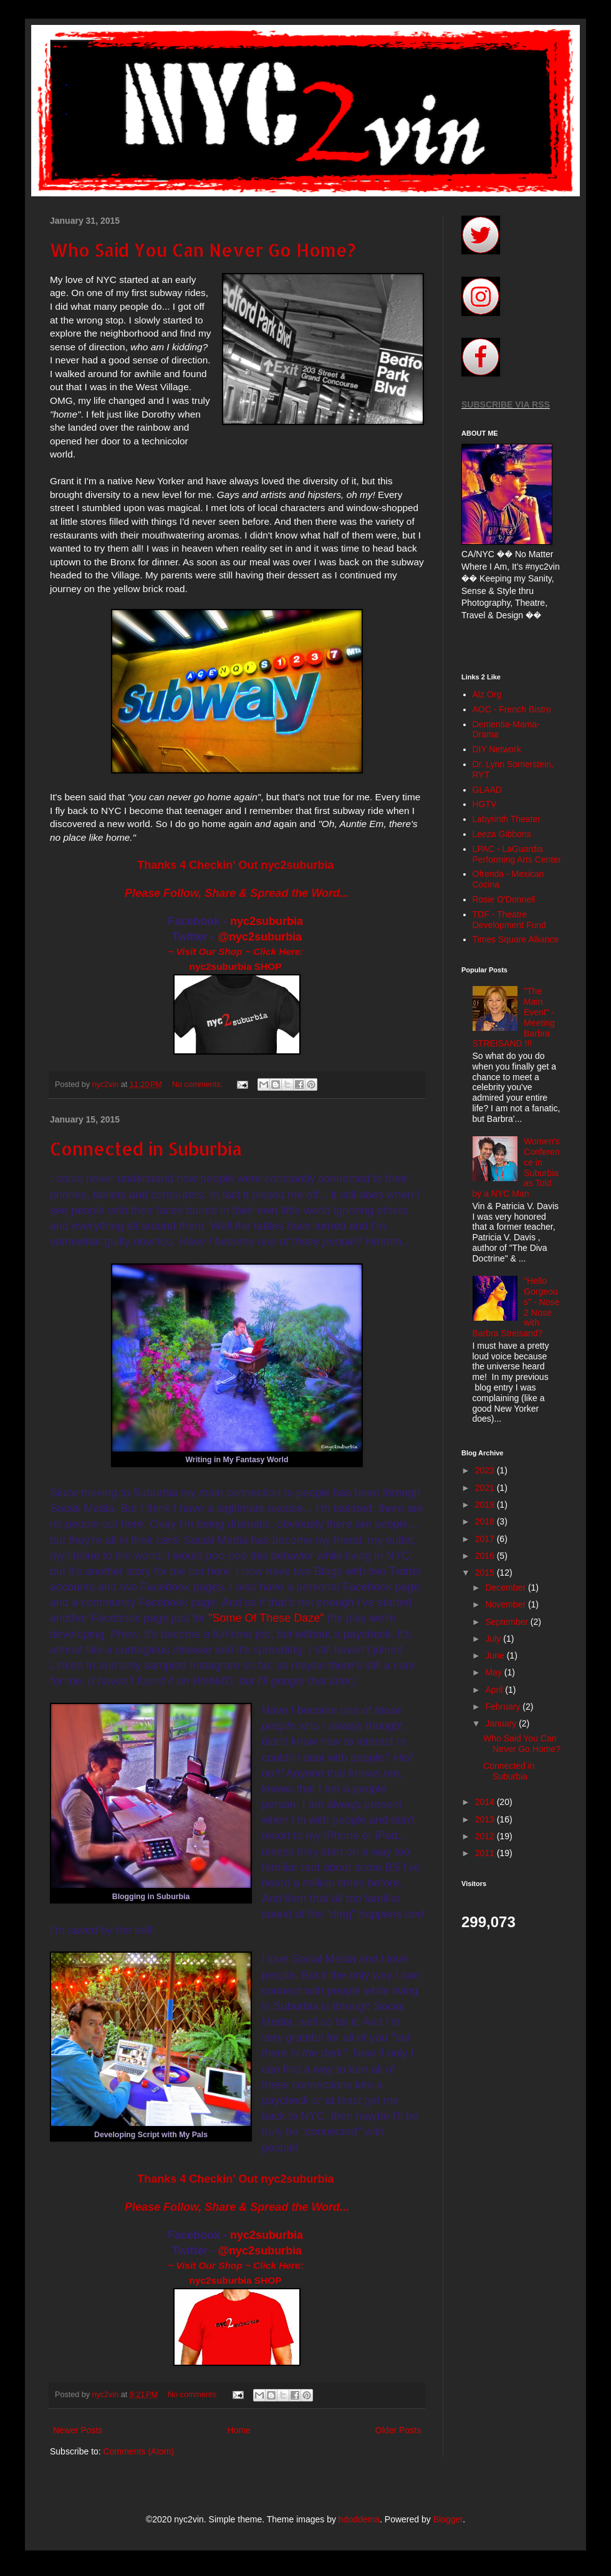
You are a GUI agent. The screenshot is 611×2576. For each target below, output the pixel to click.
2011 (486, 1853)
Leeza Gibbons (502, 834)
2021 (486, 1488)
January (502, 1723)
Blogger (448, 2519)
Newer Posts (77, 2430)
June (495, 1655)
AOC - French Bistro (512, 709)
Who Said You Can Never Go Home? (203, 250)
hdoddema (359, 2519)
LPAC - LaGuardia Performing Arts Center (517, 854)
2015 (486, 1573)
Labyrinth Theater (507, 819)
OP (274, 966)
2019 (486, 1505)
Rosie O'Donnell (504, 899)
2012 (486, 1836)
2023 (486, 1470)
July (494, 1639)
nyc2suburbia (266, 921)
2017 (486, 1539)
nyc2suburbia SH (229, 966)
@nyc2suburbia (260, 937)
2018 (486, 1521)
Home (238, 2430)
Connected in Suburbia (146, 1148)
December (506, 1587)
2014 (486, 1802)
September (507, 1622)
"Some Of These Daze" (266, 1618)
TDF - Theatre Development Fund (509, 919)
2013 (486, 1819)
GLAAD (487, 790)
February (503, 1707)
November (506, 1604)
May (494, 1672)
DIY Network (497, 749)
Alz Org (487, 694)
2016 (486, 1556)
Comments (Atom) (139, 2451)
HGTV (485, 804)
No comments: (198, 1084)
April (495, 1690)
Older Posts (398, 2430)
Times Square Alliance (516, 939)
